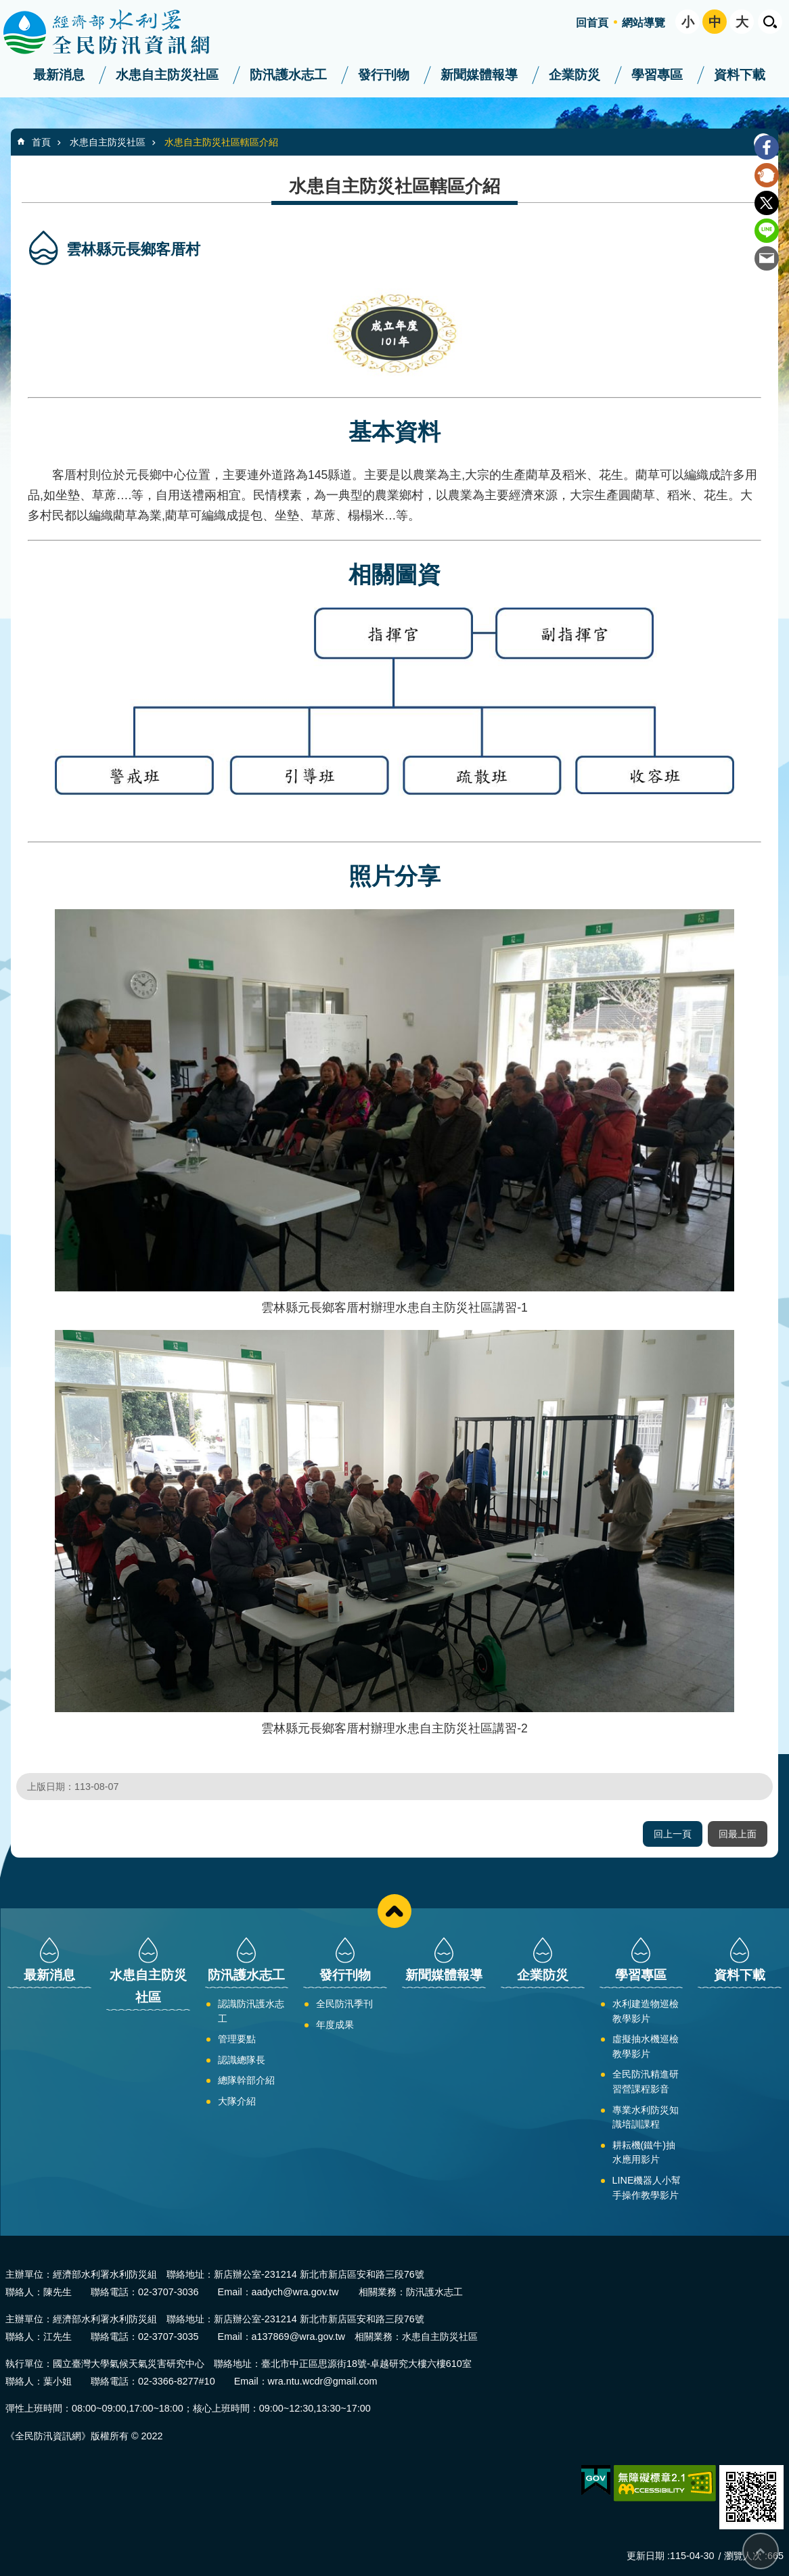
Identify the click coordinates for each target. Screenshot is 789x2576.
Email (766, 258)
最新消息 (59, 75)
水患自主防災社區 (167, 75)
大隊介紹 (237, 2101)
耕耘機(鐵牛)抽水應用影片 (644, 2152)
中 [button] (714, 22)
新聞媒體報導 (479, 75)
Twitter (766, 203)
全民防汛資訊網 (118, 32)
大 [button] (742, 22)
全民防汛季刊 (344, 2003)
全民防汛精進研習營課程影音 (645, 2081)
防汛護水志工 (288, 75)
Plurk (766, 175)
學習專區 (657, 75)
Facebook (766, 147)
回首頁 (592, 22)
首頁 (41, 142)
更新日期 (645, 2555)
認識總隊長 (241, 2059)
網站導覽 (643, 22)
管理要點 (237, 2038)
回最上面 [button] (738, 1833)
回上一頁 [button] (673, 1833)
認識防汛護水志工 (251, 2011)
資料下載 (739, 75)
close (394, 1911)
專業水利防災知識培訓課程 (645, 2117)
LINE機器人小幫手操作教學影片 (646, 2188)
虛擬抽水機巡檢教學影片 (645, 2046)
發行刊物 (383, 75)
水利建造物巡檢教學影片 (645, 2011)
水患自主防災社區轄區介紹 (221, 142)
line (766, 230)
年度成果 (335, 2024)
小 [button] (687, 22)
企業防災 (574, 75)
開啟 (770, 21)
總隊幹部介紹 (246, 2080)
